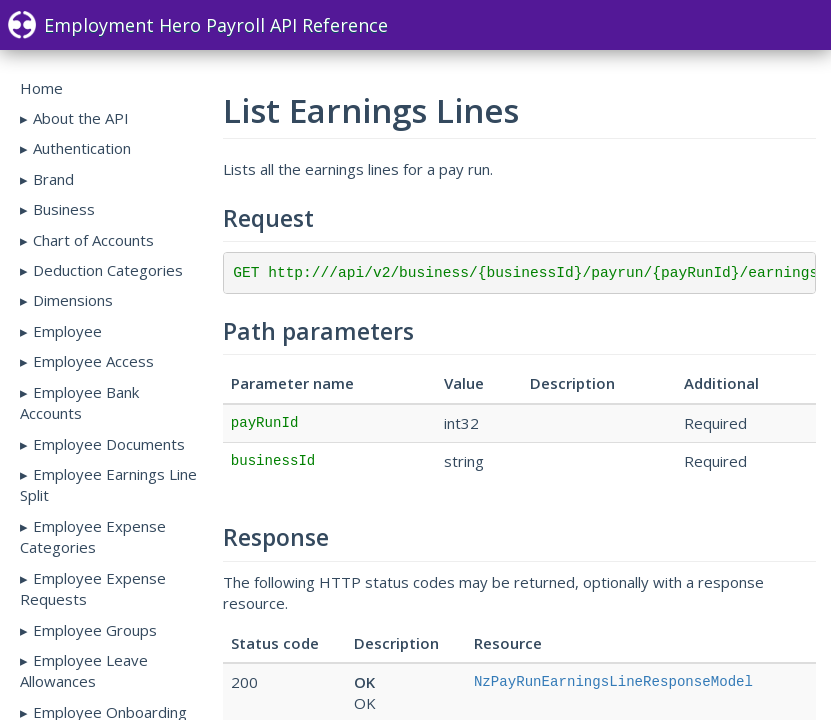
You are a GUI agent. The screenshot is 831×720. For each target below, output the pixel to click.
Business (64, 209)
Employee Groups (95, 630)
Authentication (82, 148)
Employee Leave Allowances (84, 670)
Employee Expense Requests (93, 588)
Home (41, 88)
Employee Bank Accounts (79, 402)
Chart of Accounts (93, 240)
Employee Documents (109, 444)
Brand (53, 179)
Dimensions (73, 300)
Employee (67, 331)
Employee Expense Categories (93, 536)
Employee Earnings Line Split (108, 484)
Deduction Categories (108, 270)
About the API (81, 118)
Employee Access (93, 361)
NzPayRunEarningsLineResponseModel (613, 682)
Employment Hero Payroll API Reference (198, 25)
